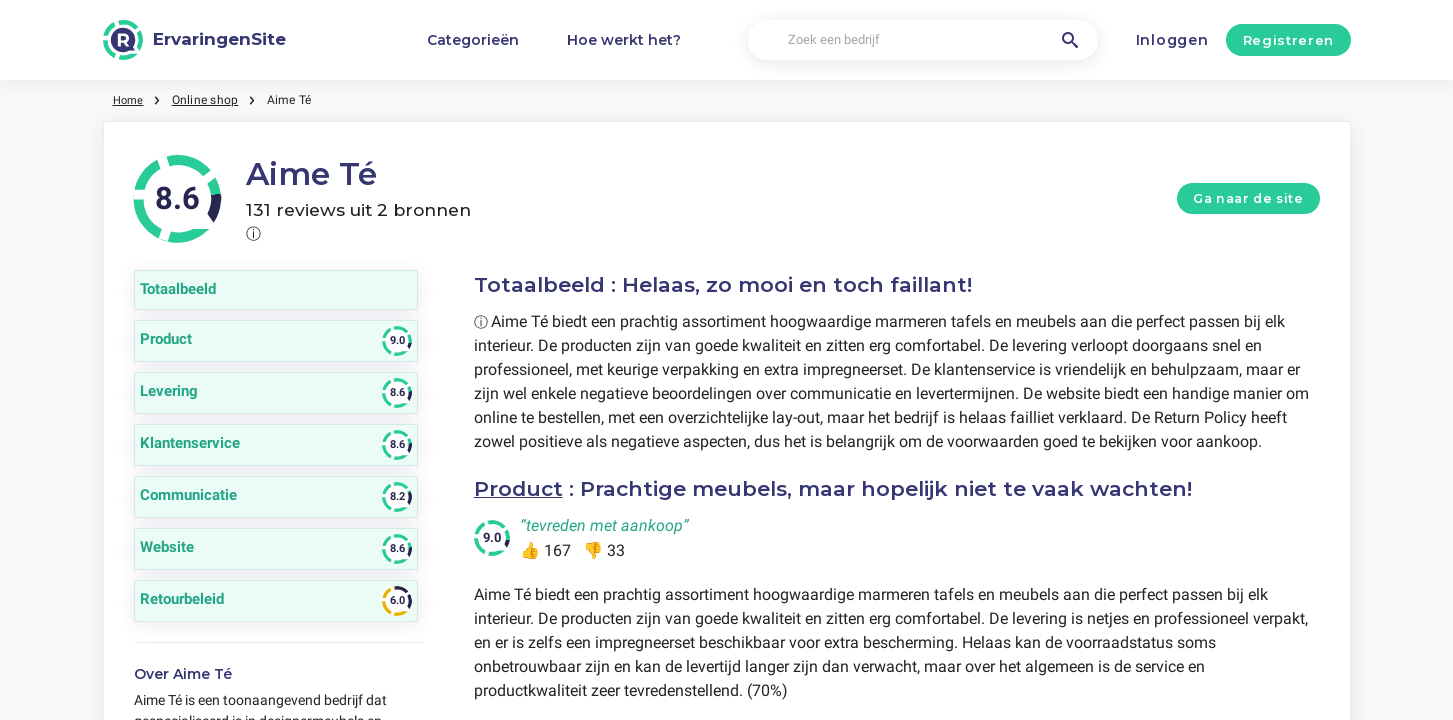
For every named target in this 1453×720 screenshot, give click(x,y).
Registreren (1288, 40)
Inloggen (1172, 40)
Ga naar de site (1248, 198)
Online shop (208, 100)
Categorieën (473, 40)
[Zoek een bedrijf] (923, 40)
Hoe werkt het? (624, 40)
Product (519, 488)
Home (130, 100)
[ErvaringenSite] (195, 40)
